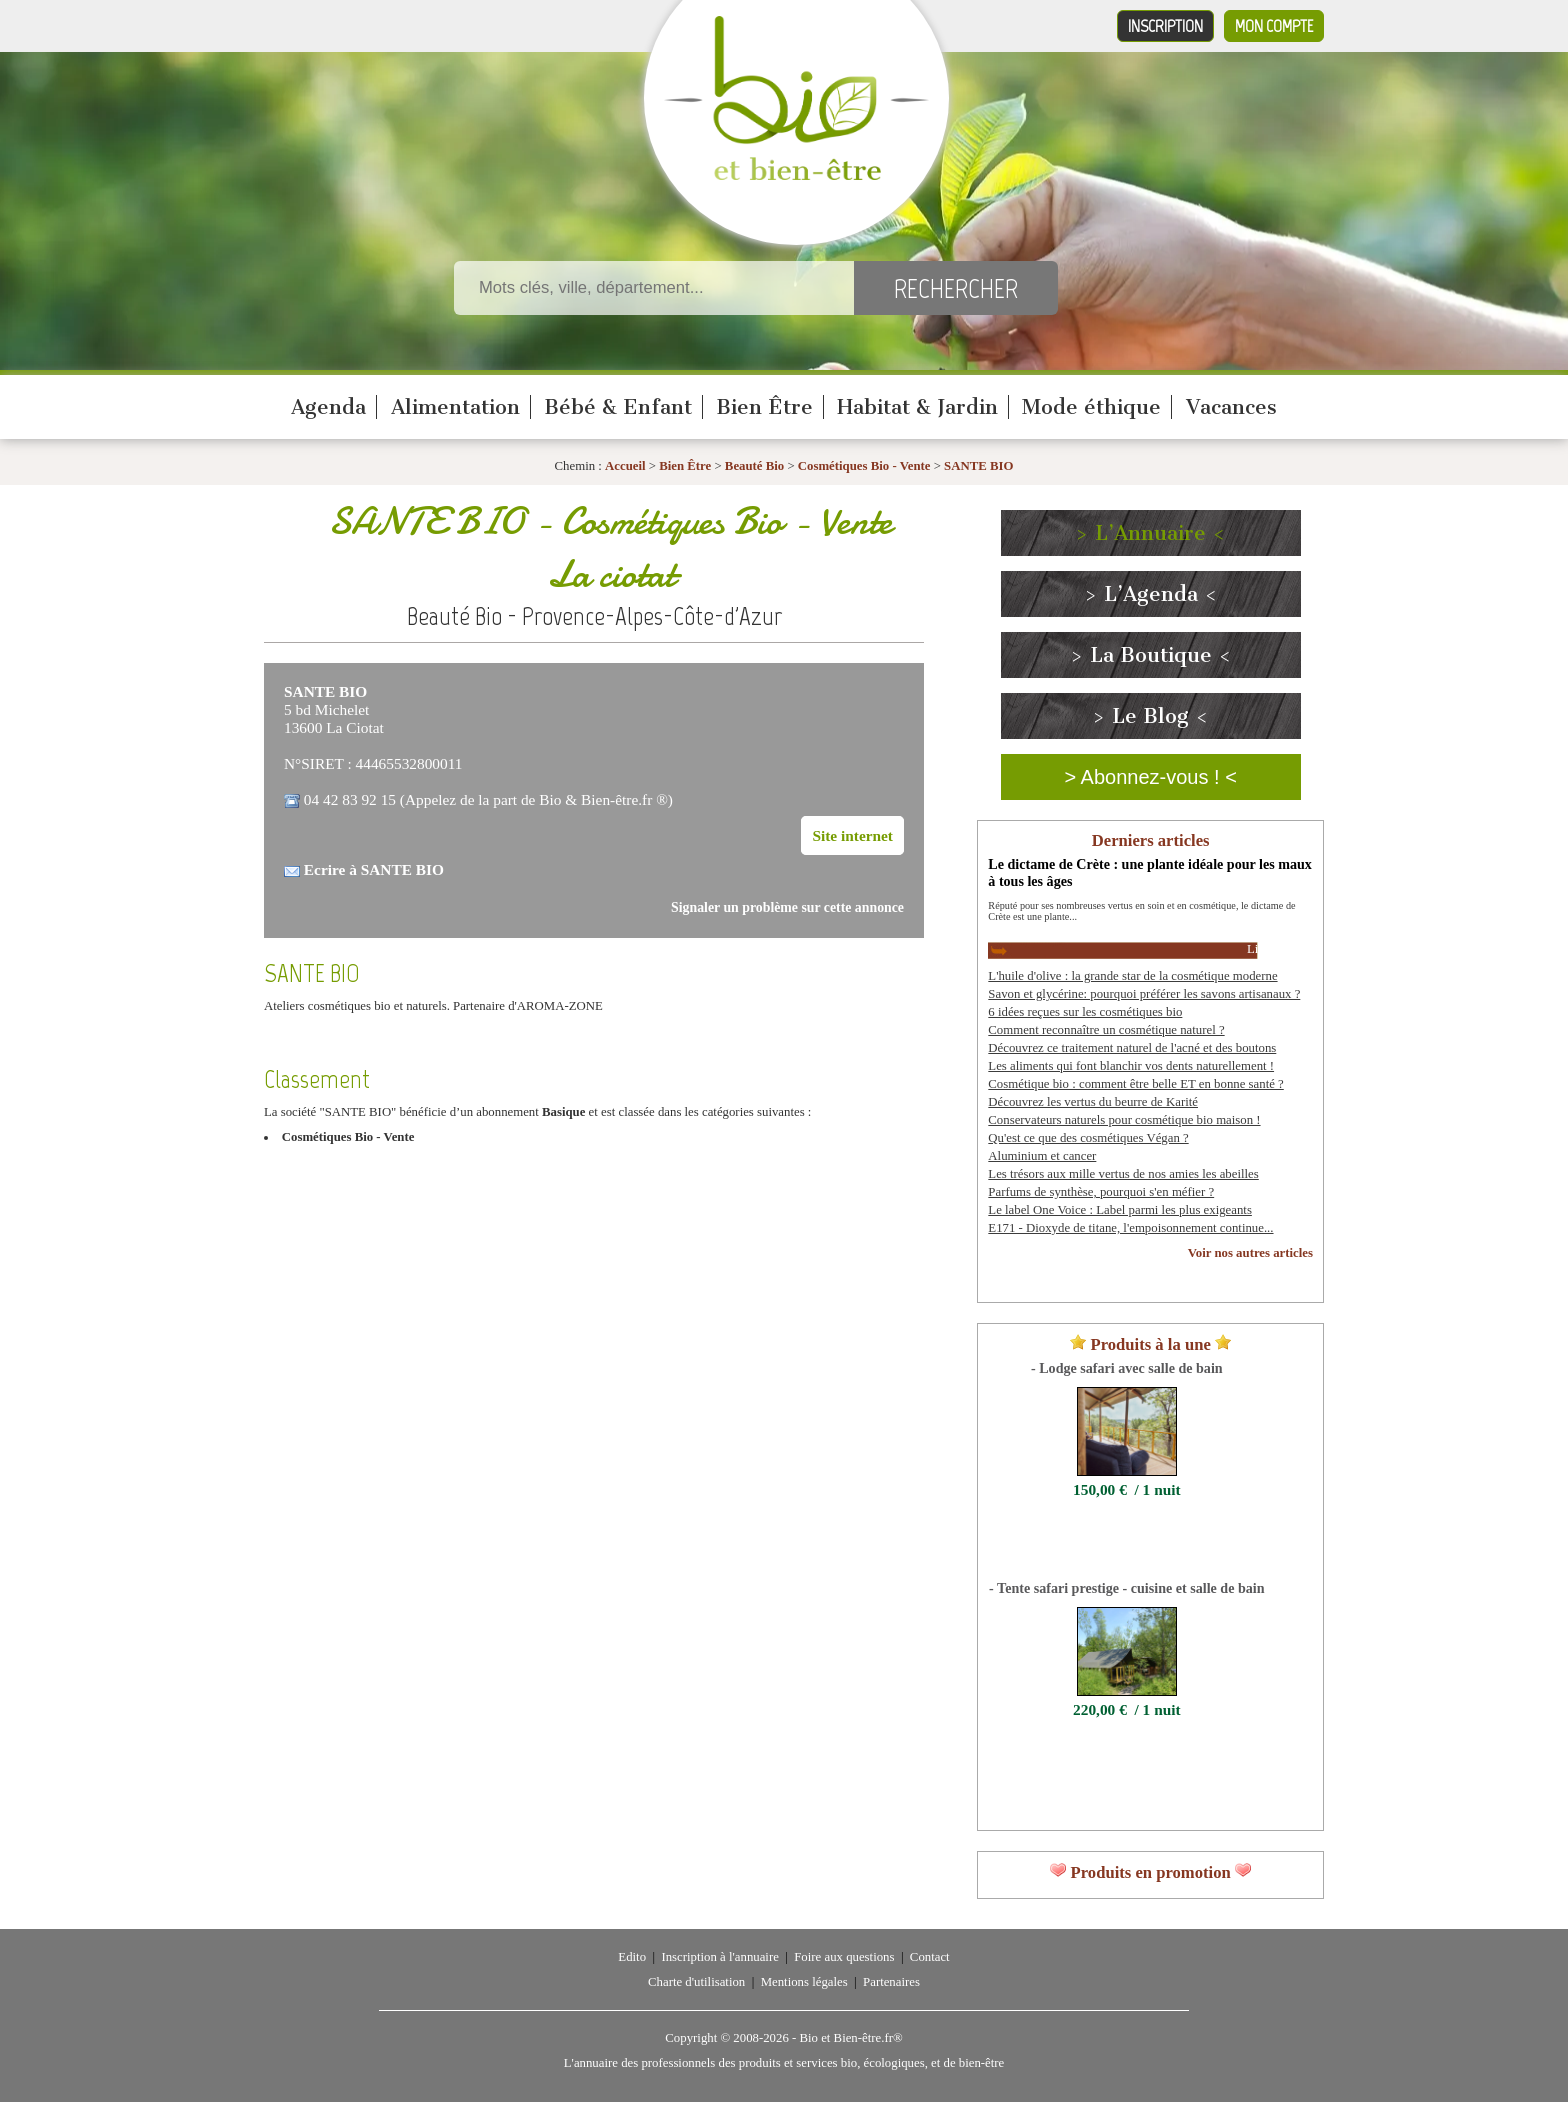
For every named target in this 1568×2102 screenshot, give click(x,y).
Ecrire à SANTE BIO (374, 869)
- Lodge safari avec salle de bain (1127, 1368)
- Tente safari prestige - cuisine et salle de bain (1126, 1588)
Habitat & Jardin (917, 407)
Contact (930, 1957)
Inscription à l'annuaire (719, 1957)
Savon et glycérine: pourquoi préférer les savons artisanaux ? (1144, 994)
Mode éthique (1091, 407)
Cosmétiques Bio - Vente (864, 466)
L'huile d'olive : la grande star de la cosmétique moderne (1132, 976)
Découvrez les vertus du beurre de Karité (1093, 1102)
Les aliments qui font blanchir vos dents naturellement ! (1131, 1066)
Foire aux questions (844, 1957)
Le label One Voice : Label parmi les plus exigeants (1120, 1210)
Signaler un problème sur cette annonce (787, 907)
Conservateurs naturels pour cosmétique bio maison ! (1124, 1120)
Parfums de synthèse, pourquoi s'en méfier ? (1101, 1192)
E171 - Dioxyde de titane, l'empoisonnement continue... (1130, 1228)
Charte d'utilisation (696, 1982)
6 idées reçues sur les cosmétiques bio (1085, 1012)
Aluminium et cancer (1042, 1156)
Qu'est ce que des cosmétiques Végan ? (1088, 1138)
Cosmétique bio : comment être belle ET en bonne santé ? (1135, 1084)
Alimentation (455, 407)
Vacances (1231, 407)
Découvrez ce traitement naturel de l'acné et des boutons (1132, 1048)
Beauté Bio (754, 466)
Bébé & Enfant (618, 407)
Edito (632, 1957)
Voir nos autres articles (1250, 1253)
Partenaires (891, 1982)
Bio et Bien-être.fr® (850, 2038)
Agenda (328, 407)
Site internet (852, 835)
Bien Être (764, 407)
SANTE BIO (978, 466)
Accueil (625, 466)
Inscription (1165, 26)
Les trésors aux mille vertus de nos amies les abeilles (1123, 1174)
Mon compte (1274, 26)
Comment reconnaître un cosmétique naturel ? (1106, 1030)
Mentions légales (804, 1982)
